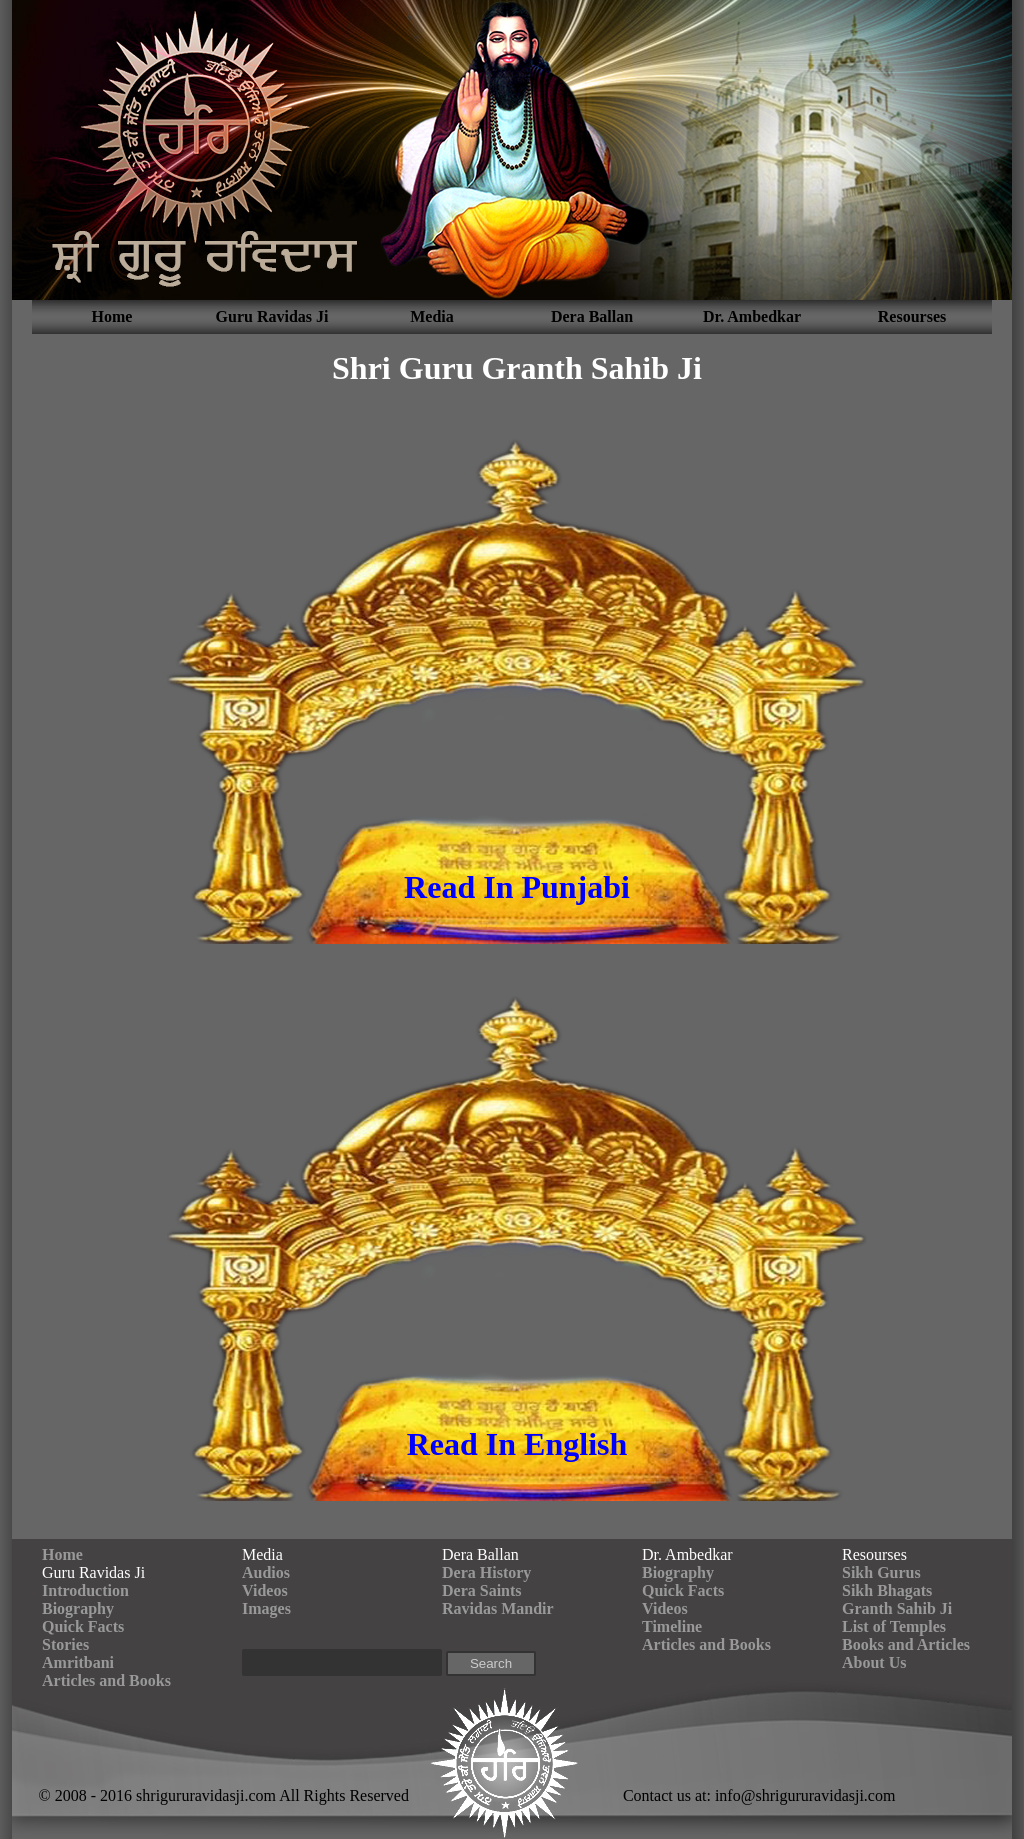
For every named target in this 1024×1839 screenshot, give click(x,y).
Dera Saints (482, 1590)
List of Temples (894, 1626)
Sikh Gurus (881, 1572)
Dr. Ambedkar (752, 316)
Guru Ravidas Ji (272, 316)
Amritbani (78, 1662)
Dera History (486, 1572)
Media (432, 316)
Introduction (85, 1590)
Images (266, 1608)
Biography (78, 1608)
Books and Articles (906, 1644)
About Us (874, 1662)
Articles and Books (106, 1680)
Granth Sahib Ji (897, 1608)
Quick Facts (83, 1626)
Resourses (912, 316)
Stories (65, 1644)
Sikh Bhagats (887, 1590)
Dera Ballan (592, 316)
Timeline (672, 1626)
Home (112, 316)
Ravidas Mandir (498, 1608)
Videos (265, 1590)
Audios (266, 1572)
